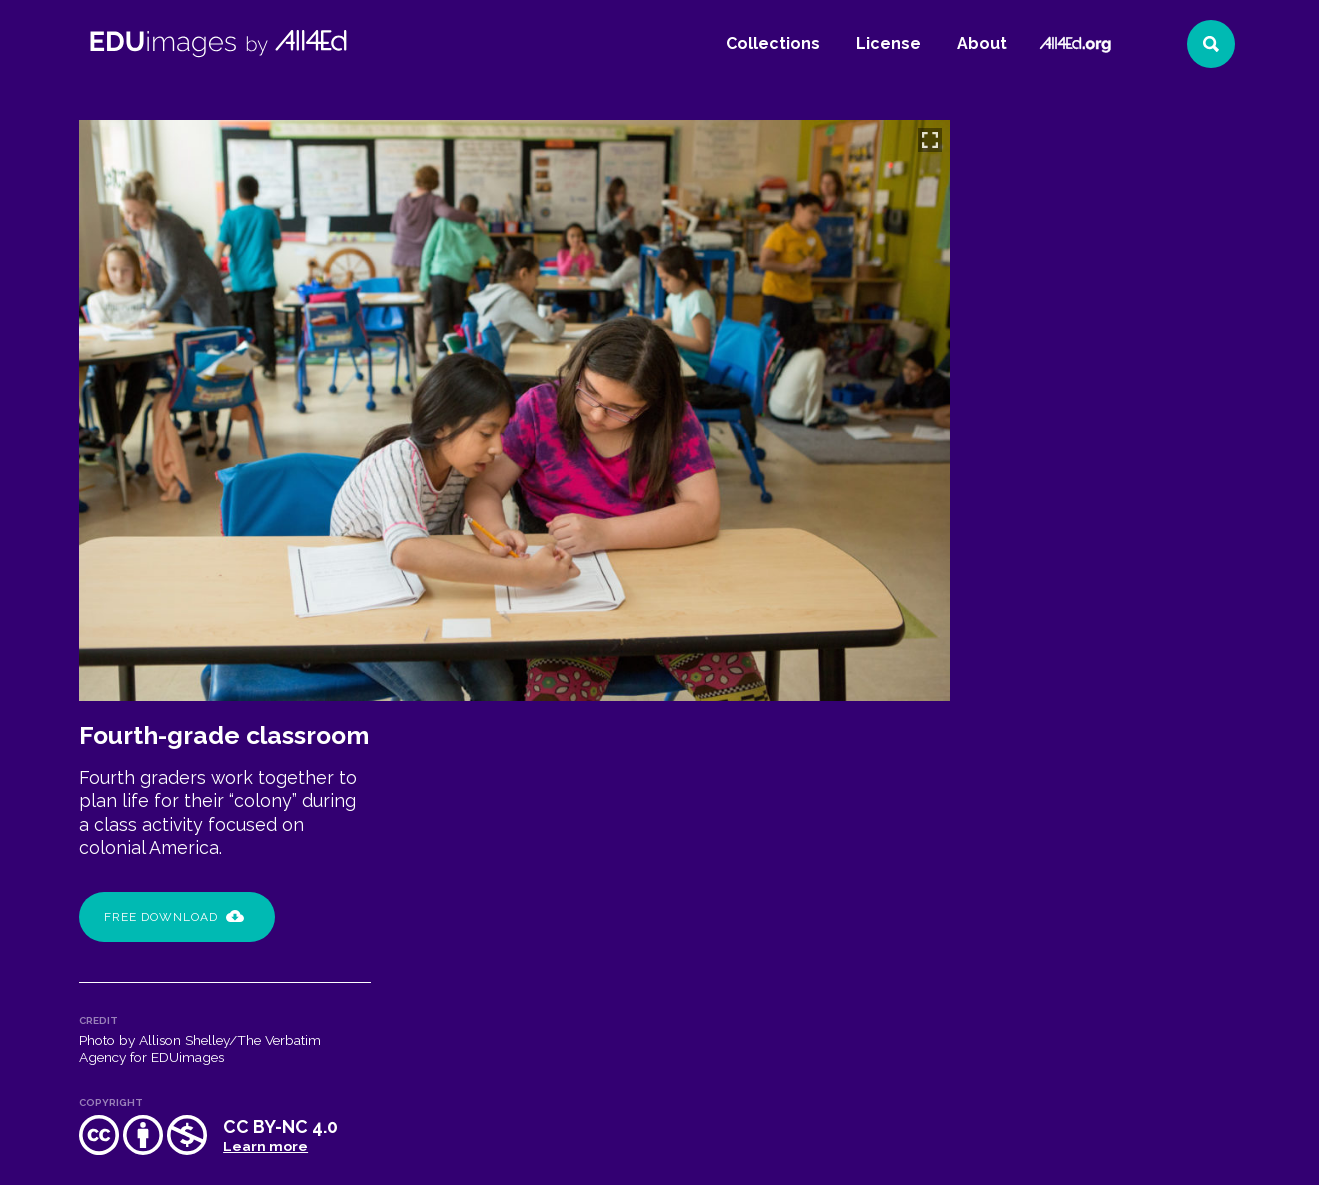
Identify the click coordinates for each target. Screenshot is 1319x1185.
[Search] (1211, 44)
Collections (773, 43)
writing (1013, 725)
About (982, 43)
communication (1168, 671)
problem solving (1150, 698)
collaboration (1035, 671)
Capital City (1026, 644)
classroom (1137, 644)
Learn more (1160, 574)
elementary (1024, 698)
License (888, 43)
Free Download (1069, 345)
